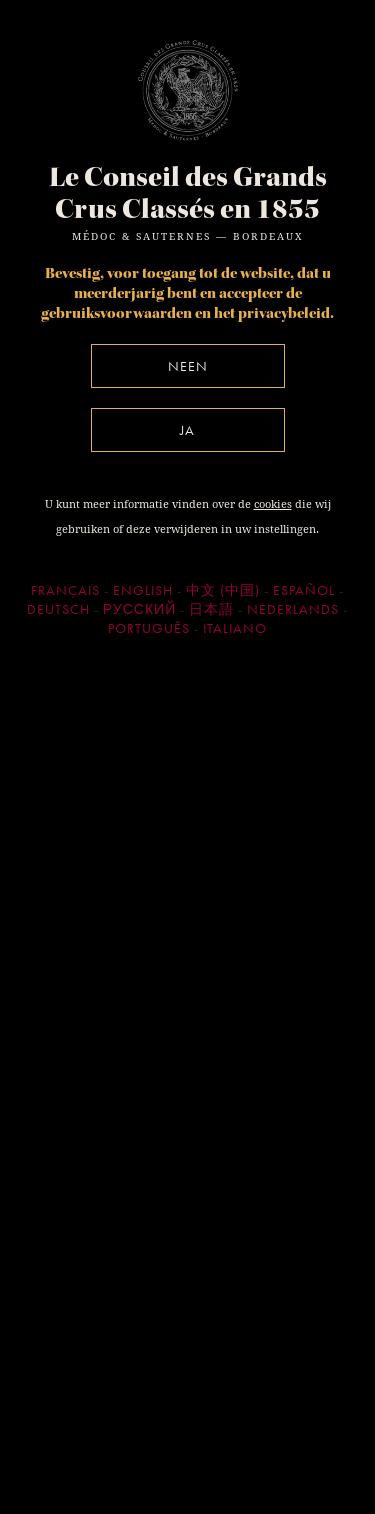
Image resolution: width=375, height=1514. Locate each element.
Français (65, 590)
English (143, 590)
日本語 (211, 609)
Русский (139, 609)
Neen (188, 366)
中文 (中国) (223, 590)
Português (149, 628)
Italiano (235, 628)
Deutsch (58, 609)
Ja (187, 430)
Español (304, 590)
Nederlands (293, 609)
